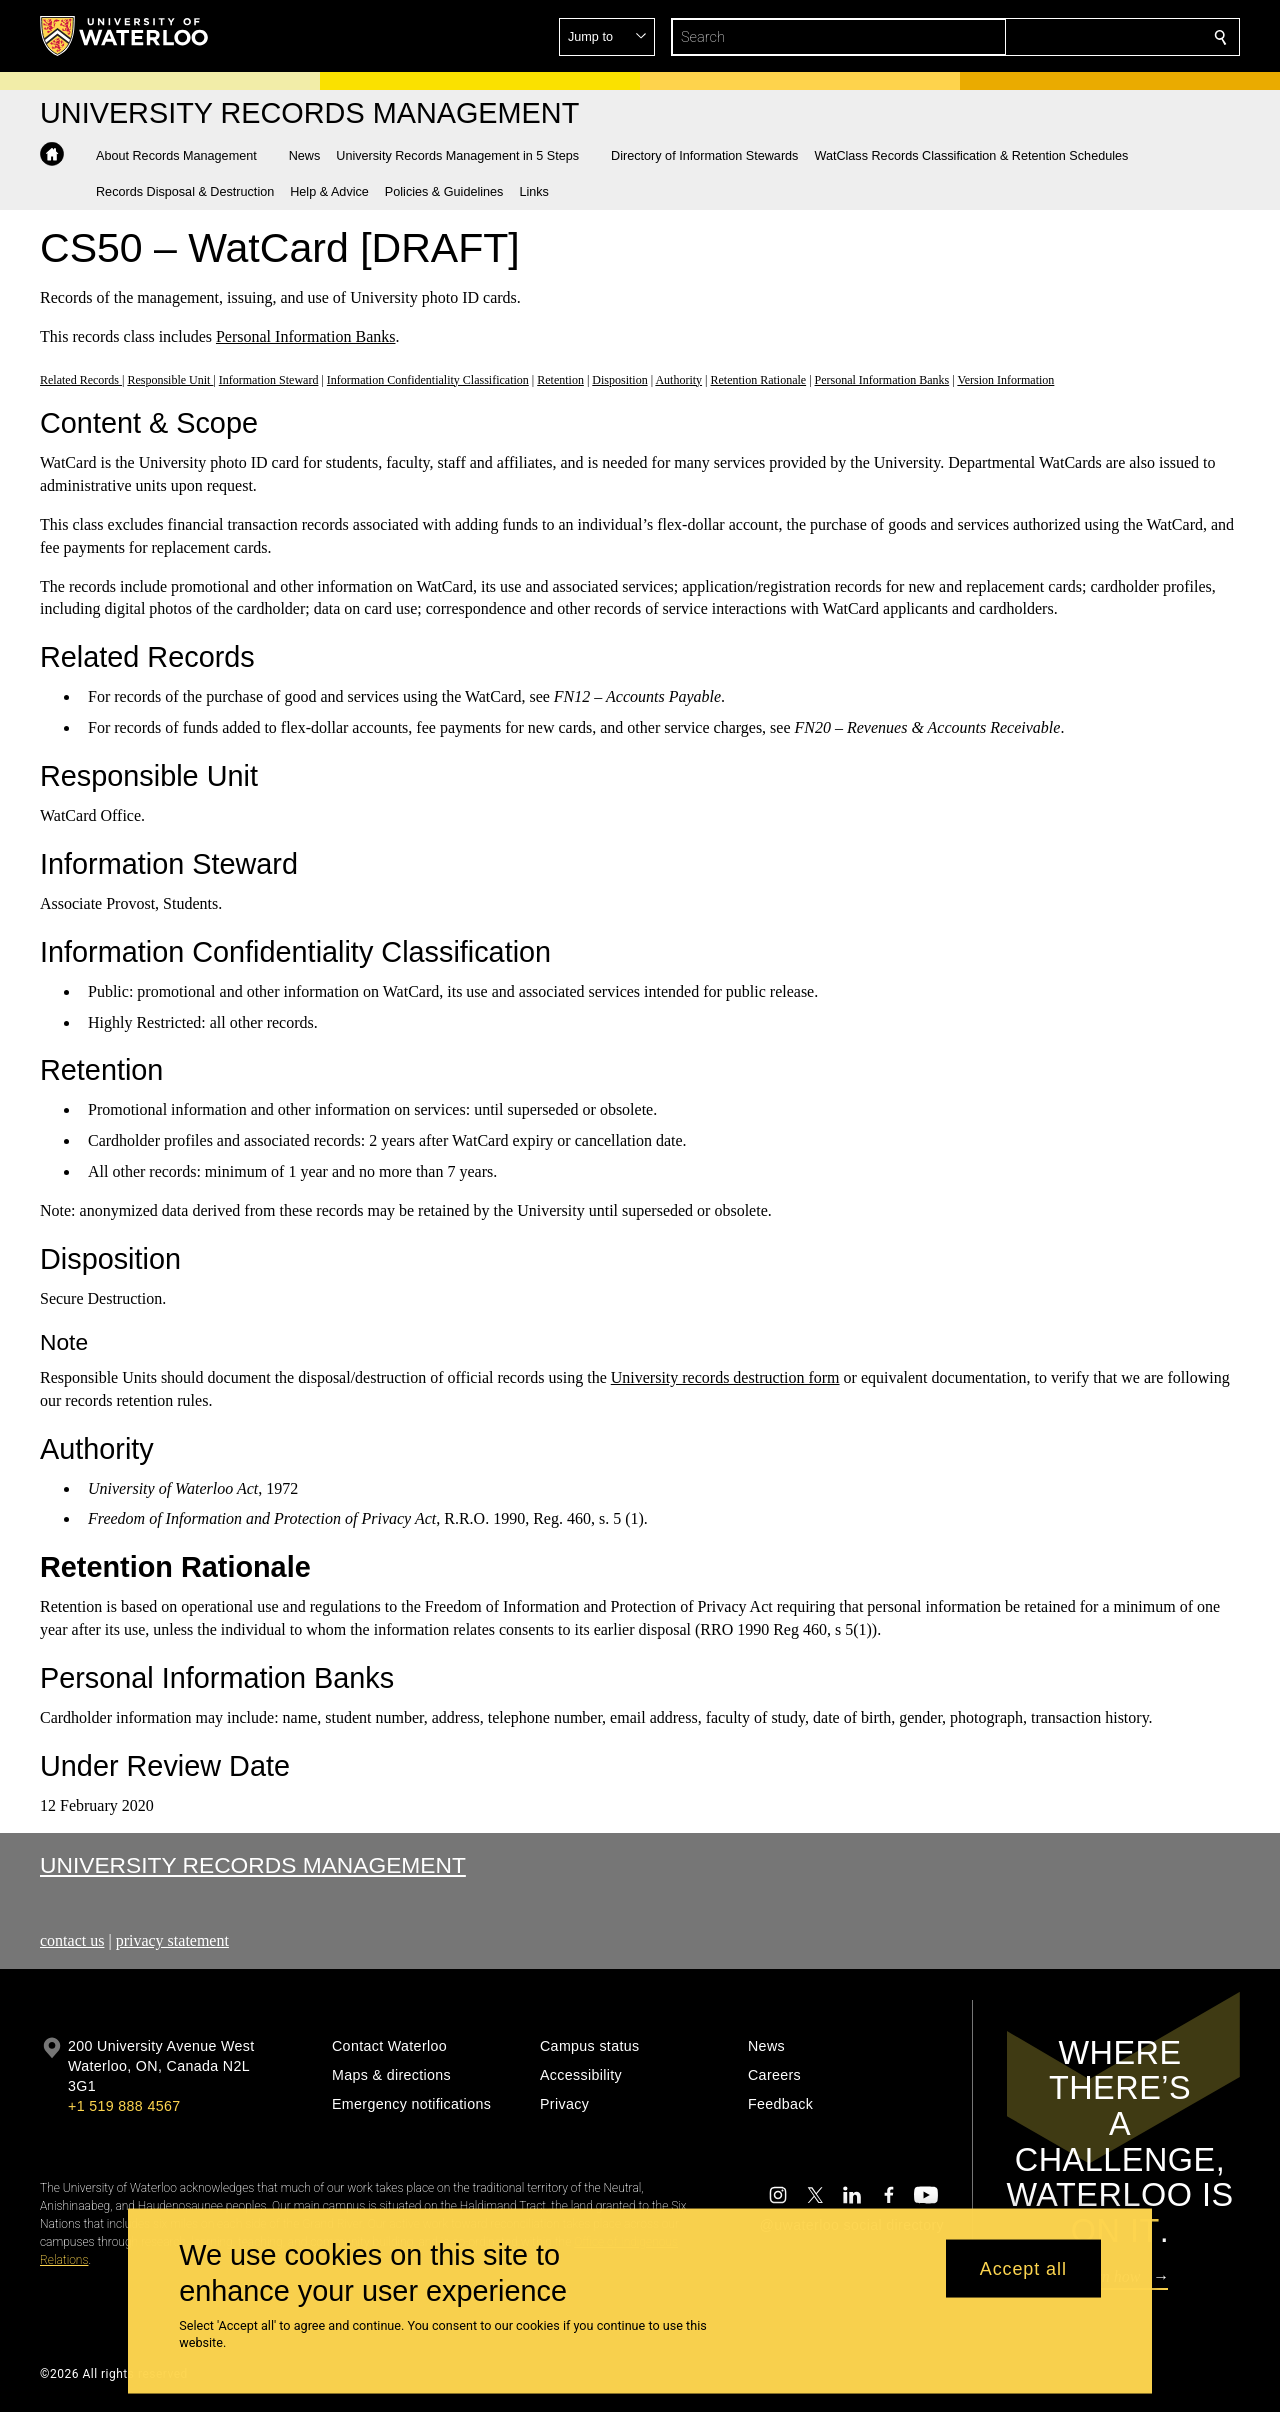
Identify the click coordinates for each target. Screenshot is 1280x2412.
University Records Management (253, 1865)
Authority (678, 379)
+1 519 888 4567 (124, 2106)
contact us (72, 1940)
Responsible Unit (170, 379)
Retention (560, 379)
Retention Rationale (758, 379)
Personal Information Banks (306, 336)
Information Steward (269, 379)
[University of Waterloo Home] (125, 36)
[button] (1076, 37)
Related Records (81, 379)
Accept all (1023, 2268)
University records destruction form (725, 1377)
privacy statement (172, 1940)
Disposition (619, 379)
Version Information (1005, 379)
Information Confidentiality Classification (428, 379)
